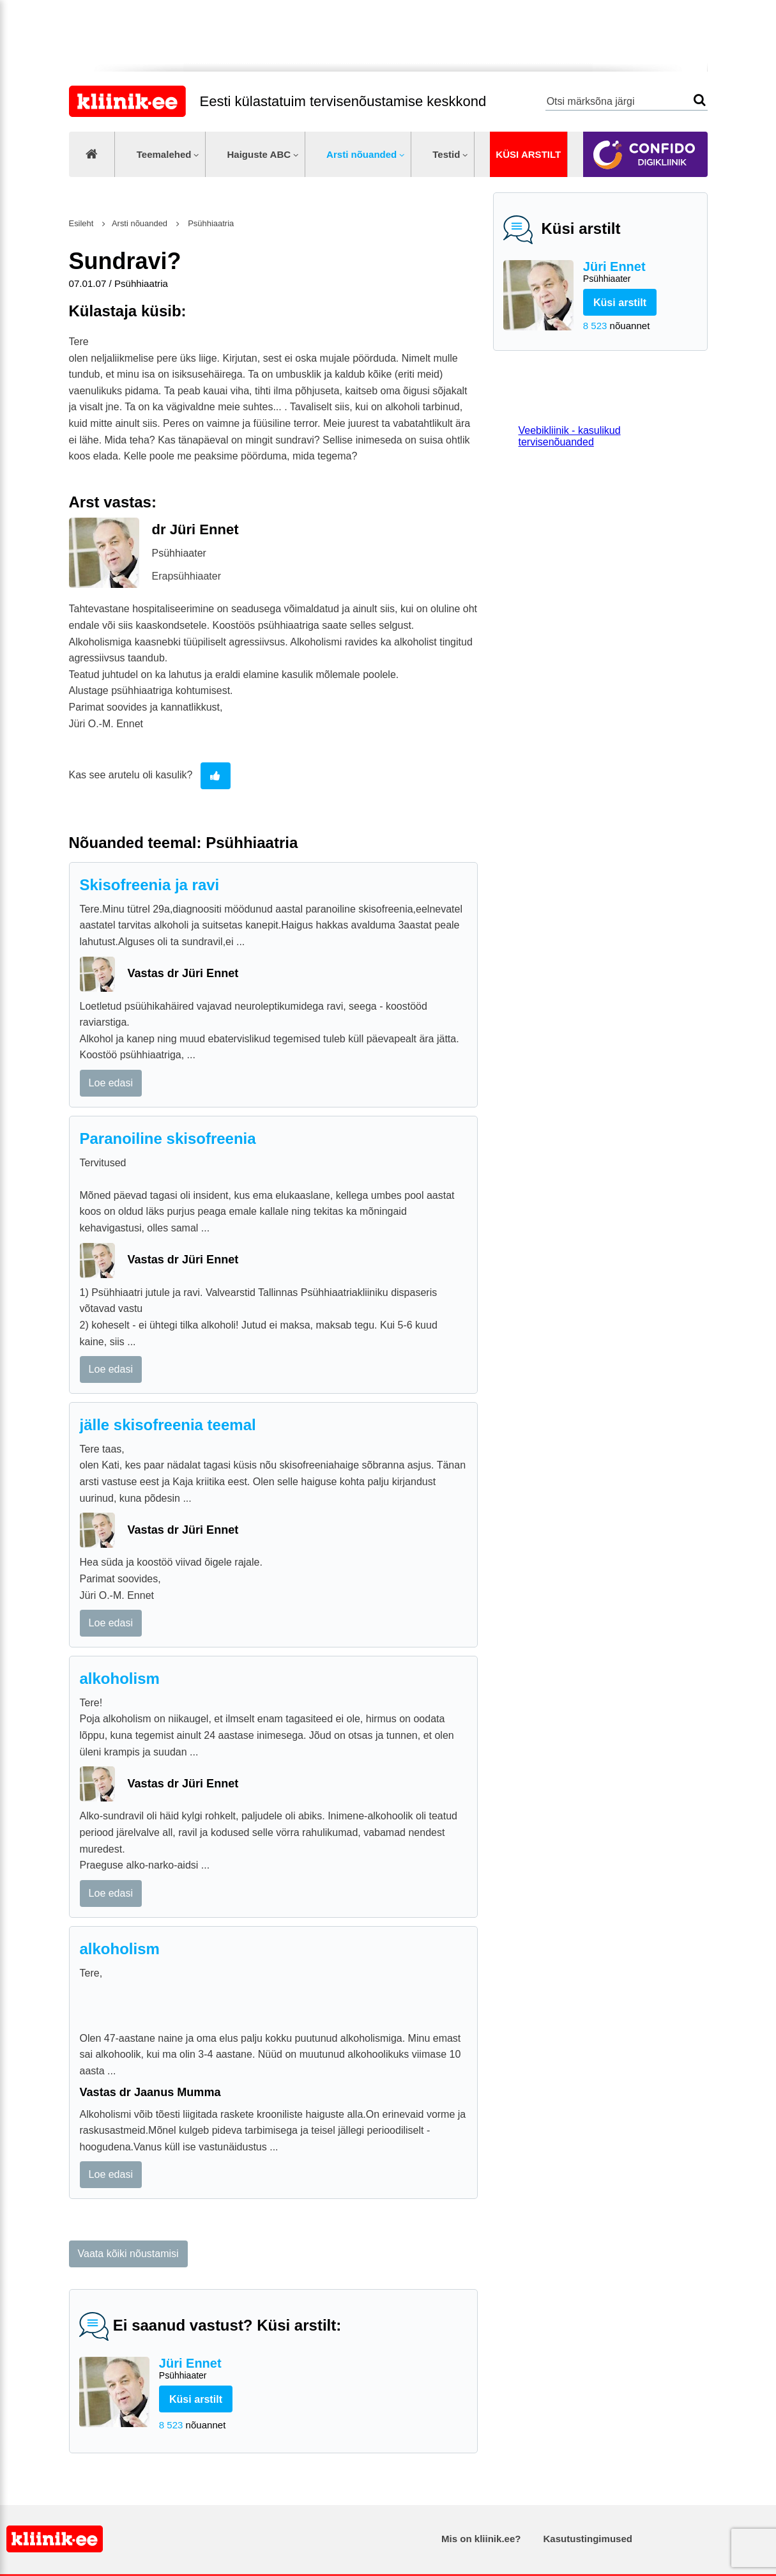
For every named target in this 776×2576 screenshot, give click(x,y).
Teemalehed (164, 154)
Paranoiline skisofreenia (168, 1138)
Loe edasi (111, 1082)
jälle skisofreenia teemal (168, 1424)
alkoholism (120, 1678)
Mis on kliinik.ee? (481, 2538)
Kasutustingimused (588, 2538)
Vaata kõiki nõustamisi (128, 2253)
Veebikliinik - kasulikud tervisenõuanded (570, 436)
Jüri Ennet (640, 272)
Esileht (81, 223)
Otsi (700, 100)
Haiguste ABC (259, 154)
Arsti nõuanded (361, 154)
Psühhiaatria (210, 223)
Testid (446, 154)
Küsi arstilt (528, 154)
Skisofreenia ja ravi (150, 884)
